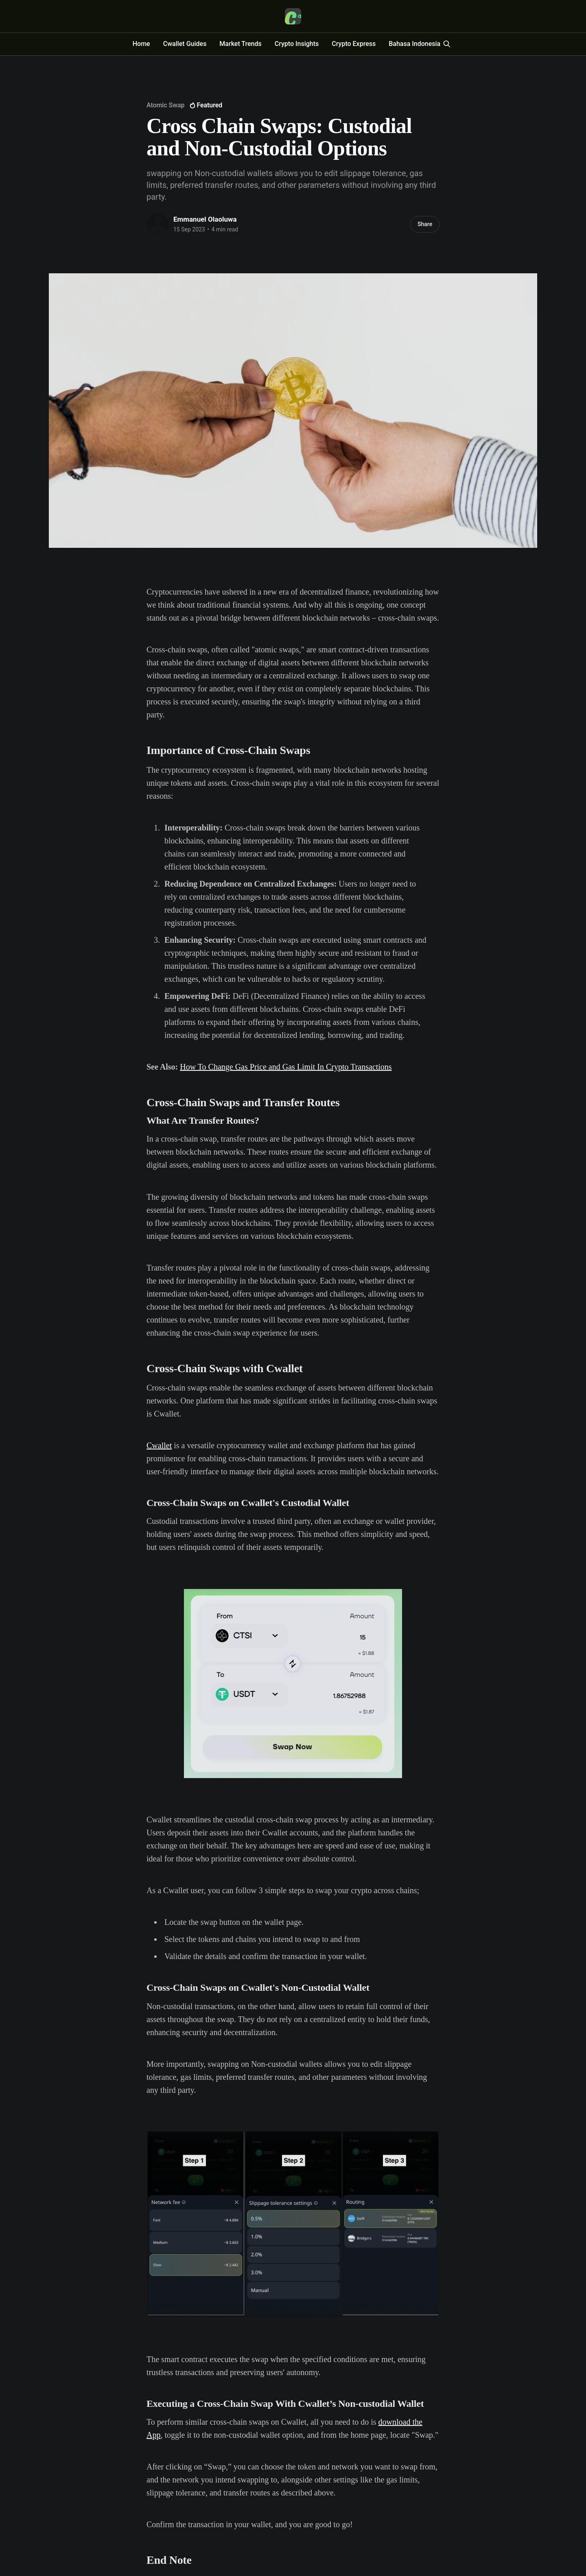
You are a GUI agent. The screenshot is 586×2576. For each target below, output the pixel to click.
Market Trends (240, 44)
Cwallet (159, 1445)
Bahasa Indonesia (414, 44)
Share (425, 224)
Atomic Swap (165, 105)
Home (141, 44)
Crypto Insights (297, 44)
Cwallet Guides (185, 44)
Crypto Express (354, 44)
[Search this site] (446, 43)
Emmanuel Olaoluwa (205, 219)
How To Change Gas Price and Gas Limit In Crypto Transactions (285, 1066)
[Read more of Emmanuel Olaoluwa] (157, 224)
